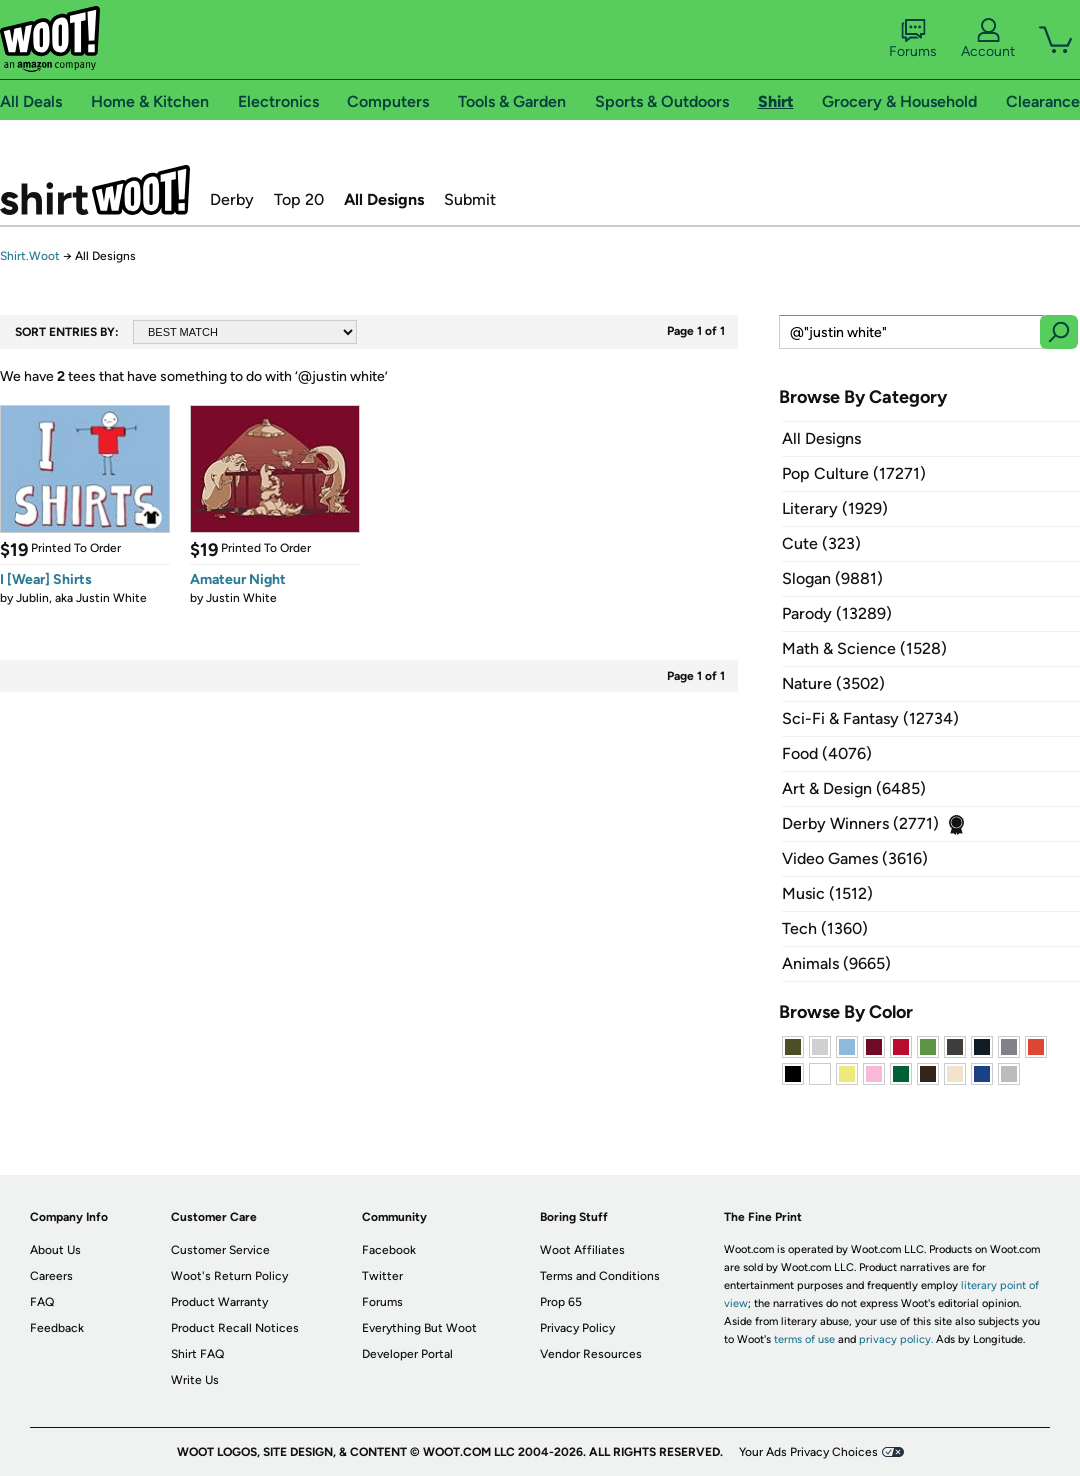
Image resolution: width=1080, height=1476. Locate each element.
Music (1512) (827, 893)
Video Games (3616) (855, 858)
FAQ (42, 1302)
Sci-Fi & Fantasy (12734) (870, 718)
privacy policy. (896, 1339)
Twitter (382, 1276)
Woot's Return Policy (229, 1276)
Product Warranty (219, 1302)
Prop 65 (561, 1302)
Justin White (241, 598)
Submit (470, 199)
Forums (913, 39)
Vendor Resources (591, 1354)
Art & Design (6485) (854, 788)
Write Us (195, 1380)
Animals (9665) (836, 963)
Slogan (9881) (832, 578)
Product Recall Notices (235, 1328)
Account (988, 39)
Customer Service (220, 1250)
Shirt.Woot (95, 190)
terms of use (804, 1339)
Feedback (57, 1328)
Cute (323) (821, 543)
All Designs (384, 199)
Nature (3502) (833, 683)
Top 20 (299, 199)
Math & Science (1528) (864, 648)
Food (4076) (827, 753)
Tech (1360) (825, 928)
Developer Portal (407, 1354)
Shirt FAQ (197, 1354)
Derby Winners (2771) (860, 823)
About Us (55, 1250)
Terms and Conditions (600, 1276)
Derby (232, 199)
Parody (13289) (837, 613)
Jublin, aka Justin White (81, 598)
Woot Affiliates (582, 1250)
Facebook (389, 1250)
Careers (51, 1276)
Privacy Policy (577, 1328)
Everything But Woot (419, 1328)
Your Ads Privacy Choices (808, 1452)
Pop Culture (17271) (854, 473)
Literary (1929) (835, 508)
